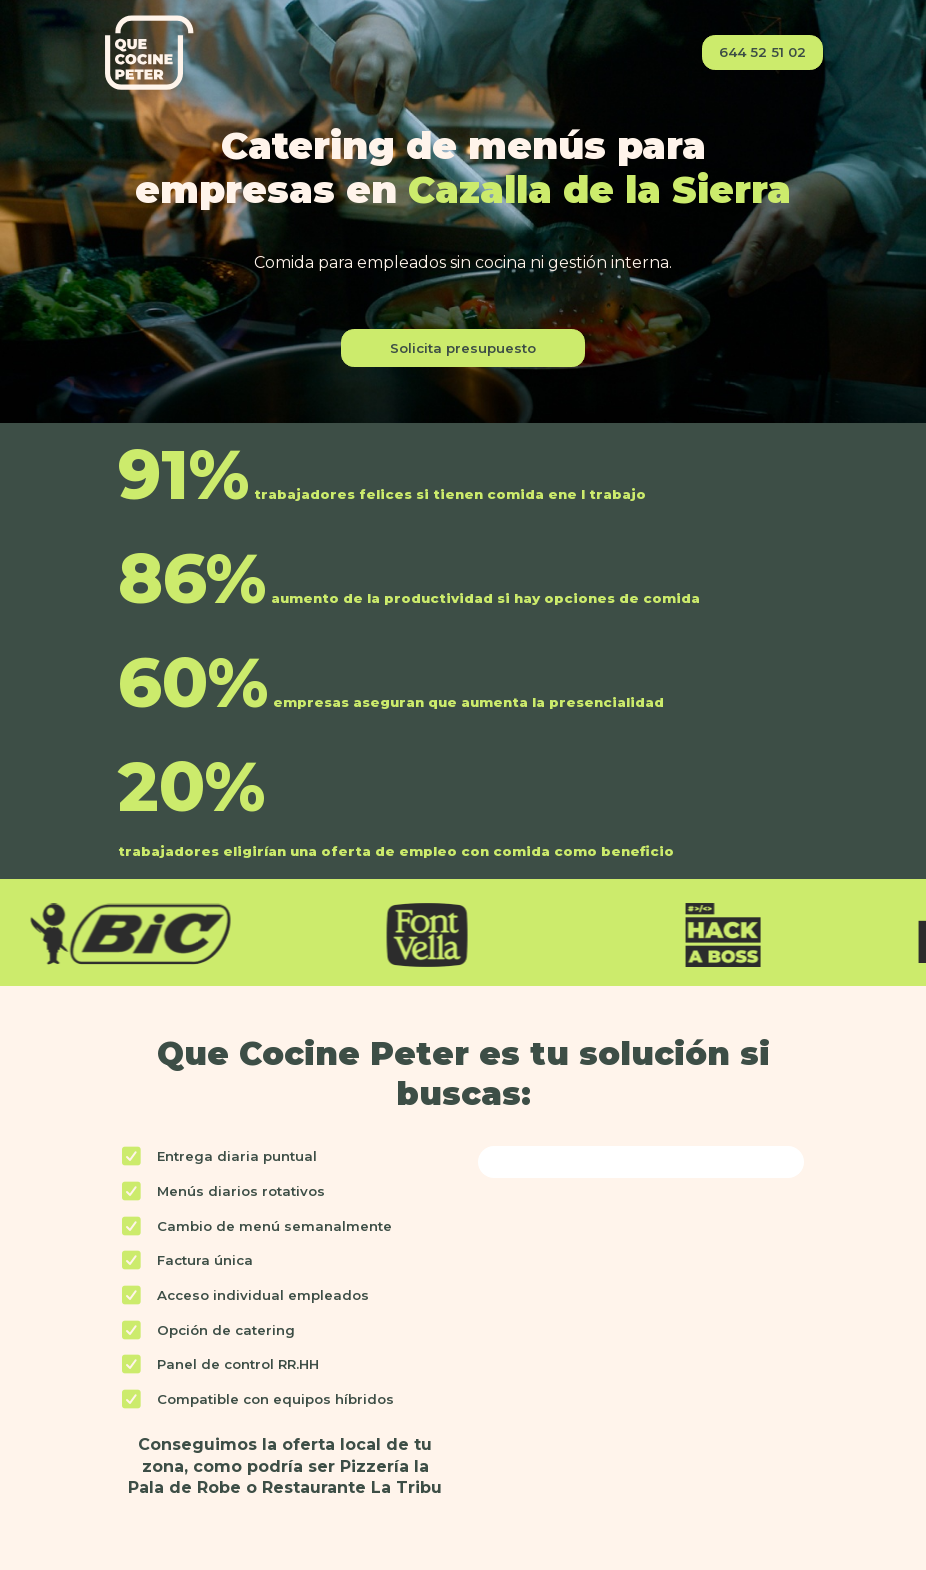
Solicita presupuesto (463, 348)
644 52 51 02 (762, 52)
